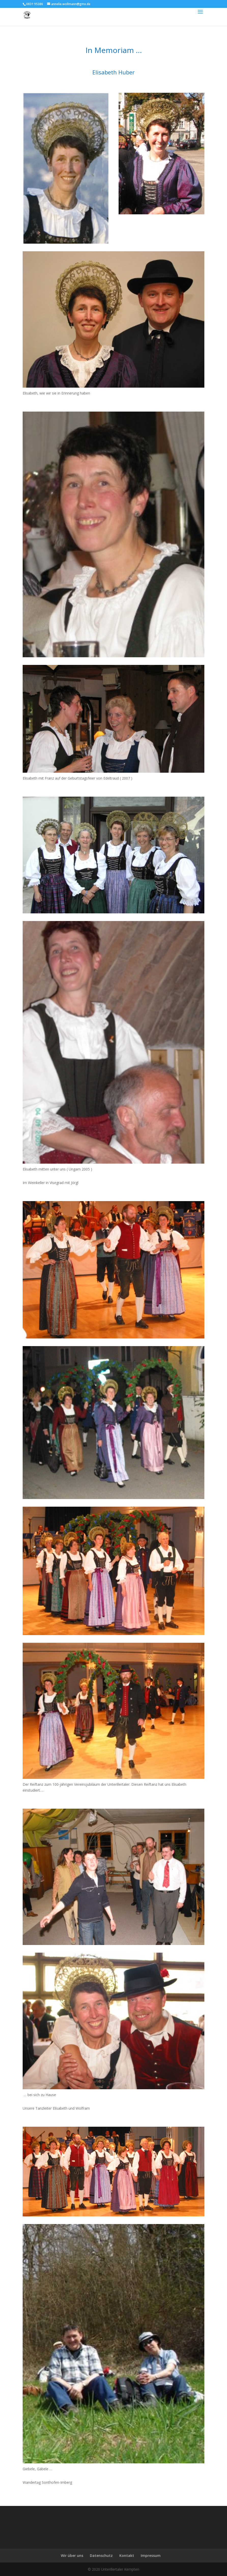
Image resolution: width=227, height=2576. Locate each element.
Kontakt (126, 2555)
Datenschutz (101, 2555)
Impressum (151, 2555)
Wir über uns (72, 2555)
